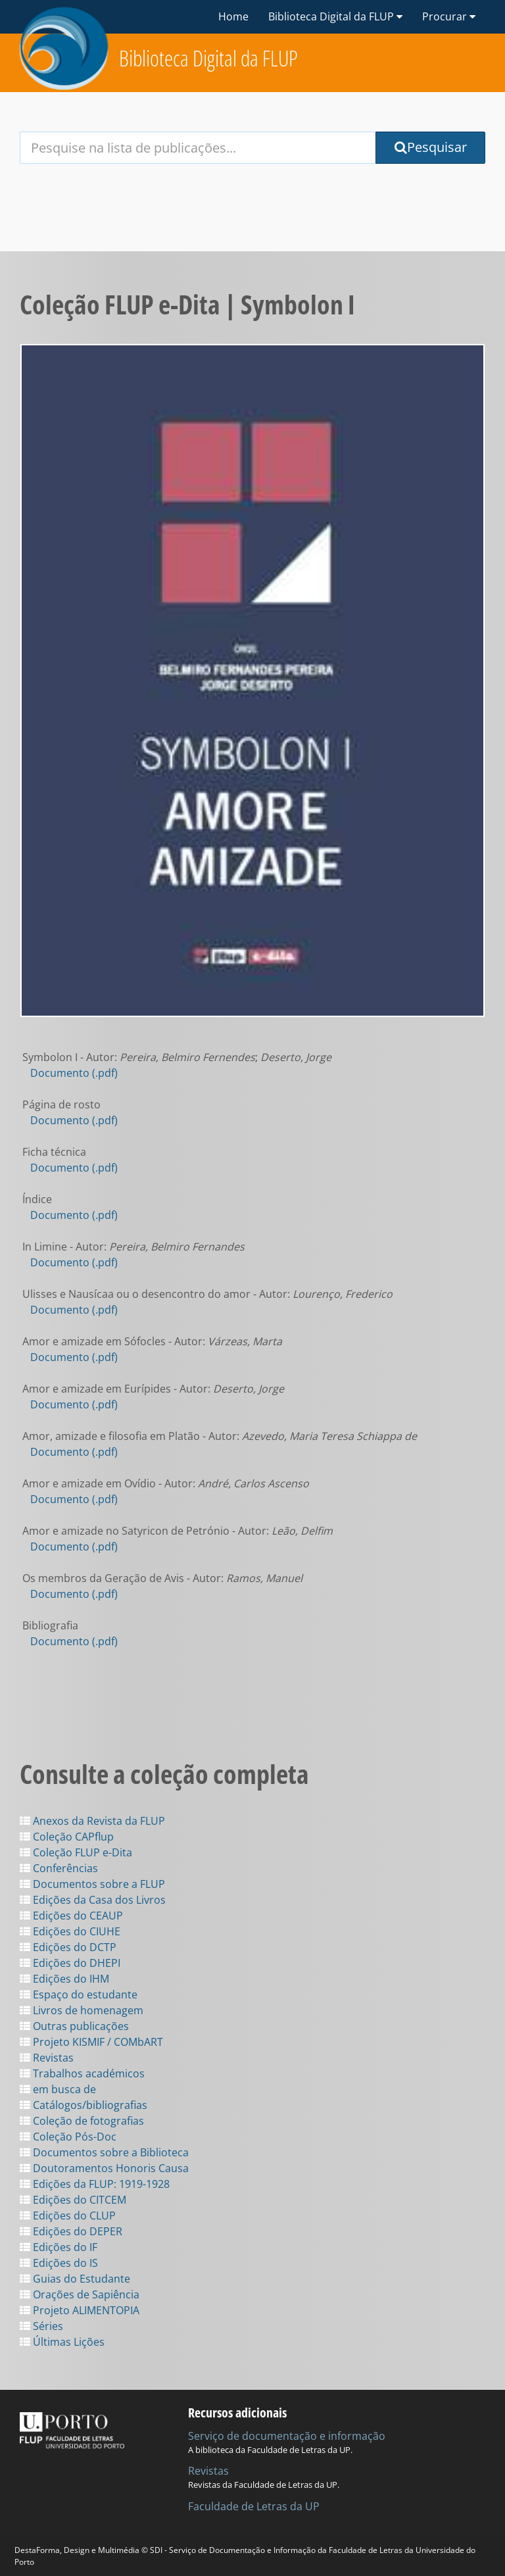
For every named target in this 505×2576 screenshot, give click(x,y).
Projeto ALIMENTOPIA (79, 2310)
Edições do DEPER (71, 2231)
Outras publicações (74, 2026)
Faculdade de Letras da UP (254, 2506)
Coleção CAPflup (67, 1836)
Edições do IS (59, 2263)
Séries (41, 2326)
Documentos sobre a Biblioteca (104, 2152)
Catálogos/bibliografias (83, 2105)
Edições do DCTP (68, 1947)
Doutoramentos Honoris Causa (104, 2168)
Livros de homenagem (81, 2010)
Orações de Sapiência (79, 2294)
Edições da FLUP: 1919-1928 (95, 2184)
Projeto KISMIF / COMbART (91, 2042)
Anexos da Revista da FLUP (92, 1821)
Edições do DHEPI (70, 1963)
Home (233, 16)
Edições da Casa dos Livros (93, 1900)
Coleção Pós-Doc (68, 2136)
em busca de (58, 2089)
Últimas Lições (62, 2342)
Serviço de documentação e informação (286, 2436)
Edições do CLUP (68, 2215)
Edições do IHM (64, 1978)
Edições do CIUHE (70, 1931)
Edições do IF (58, 2247)
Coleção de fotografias (82, 2121)
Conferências (59, 1868)
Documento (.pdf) (74, 1073)
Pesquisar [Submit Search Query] (431, 147)
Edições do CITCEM (73, 2199)
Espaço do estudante (78, 1994)
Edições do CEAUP (71, 1915)
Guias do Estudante (75, 2278)
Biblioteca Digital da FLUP (208, 58)
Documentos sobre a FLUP (92, 1884)
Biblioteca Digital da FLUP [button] (335, 16)
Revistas (47, 2057)
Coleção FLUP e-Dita (76, 1852)
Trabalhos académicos (82, 2073)
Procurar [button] (448, 16)
